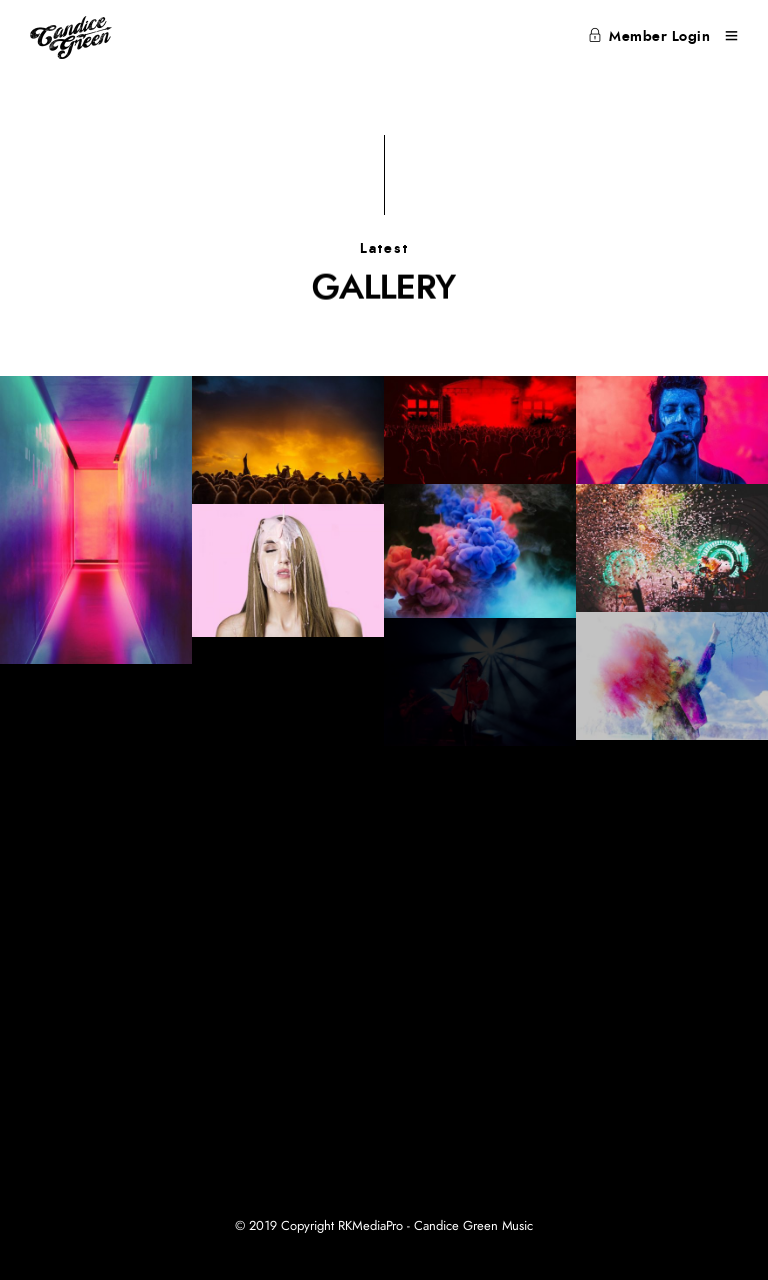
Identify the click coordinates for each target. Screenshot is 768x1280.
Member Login (649, 37)
